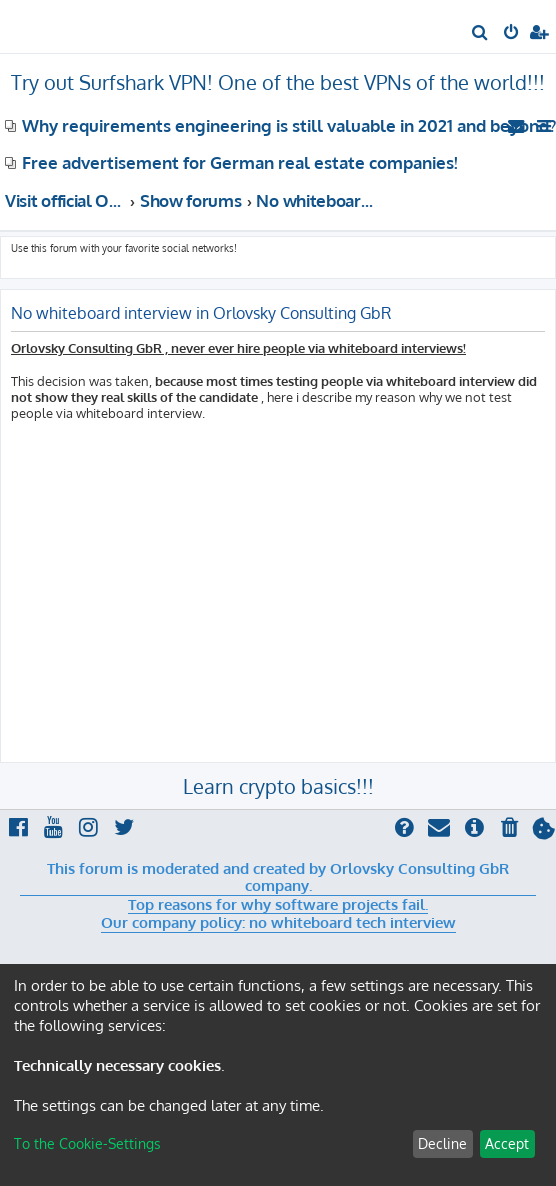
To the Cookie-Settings (87, 1143)
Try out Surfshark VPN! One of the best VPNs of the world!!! (278, 82)
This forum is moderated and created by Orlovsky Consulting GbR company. (278, 877)
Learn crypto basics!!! (278, 786)
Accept (507, 1143)
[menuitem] (480, 34)
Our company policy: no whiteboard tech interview (278, 923)
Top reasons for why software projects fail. (278, 905)
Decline (442, 1143)
